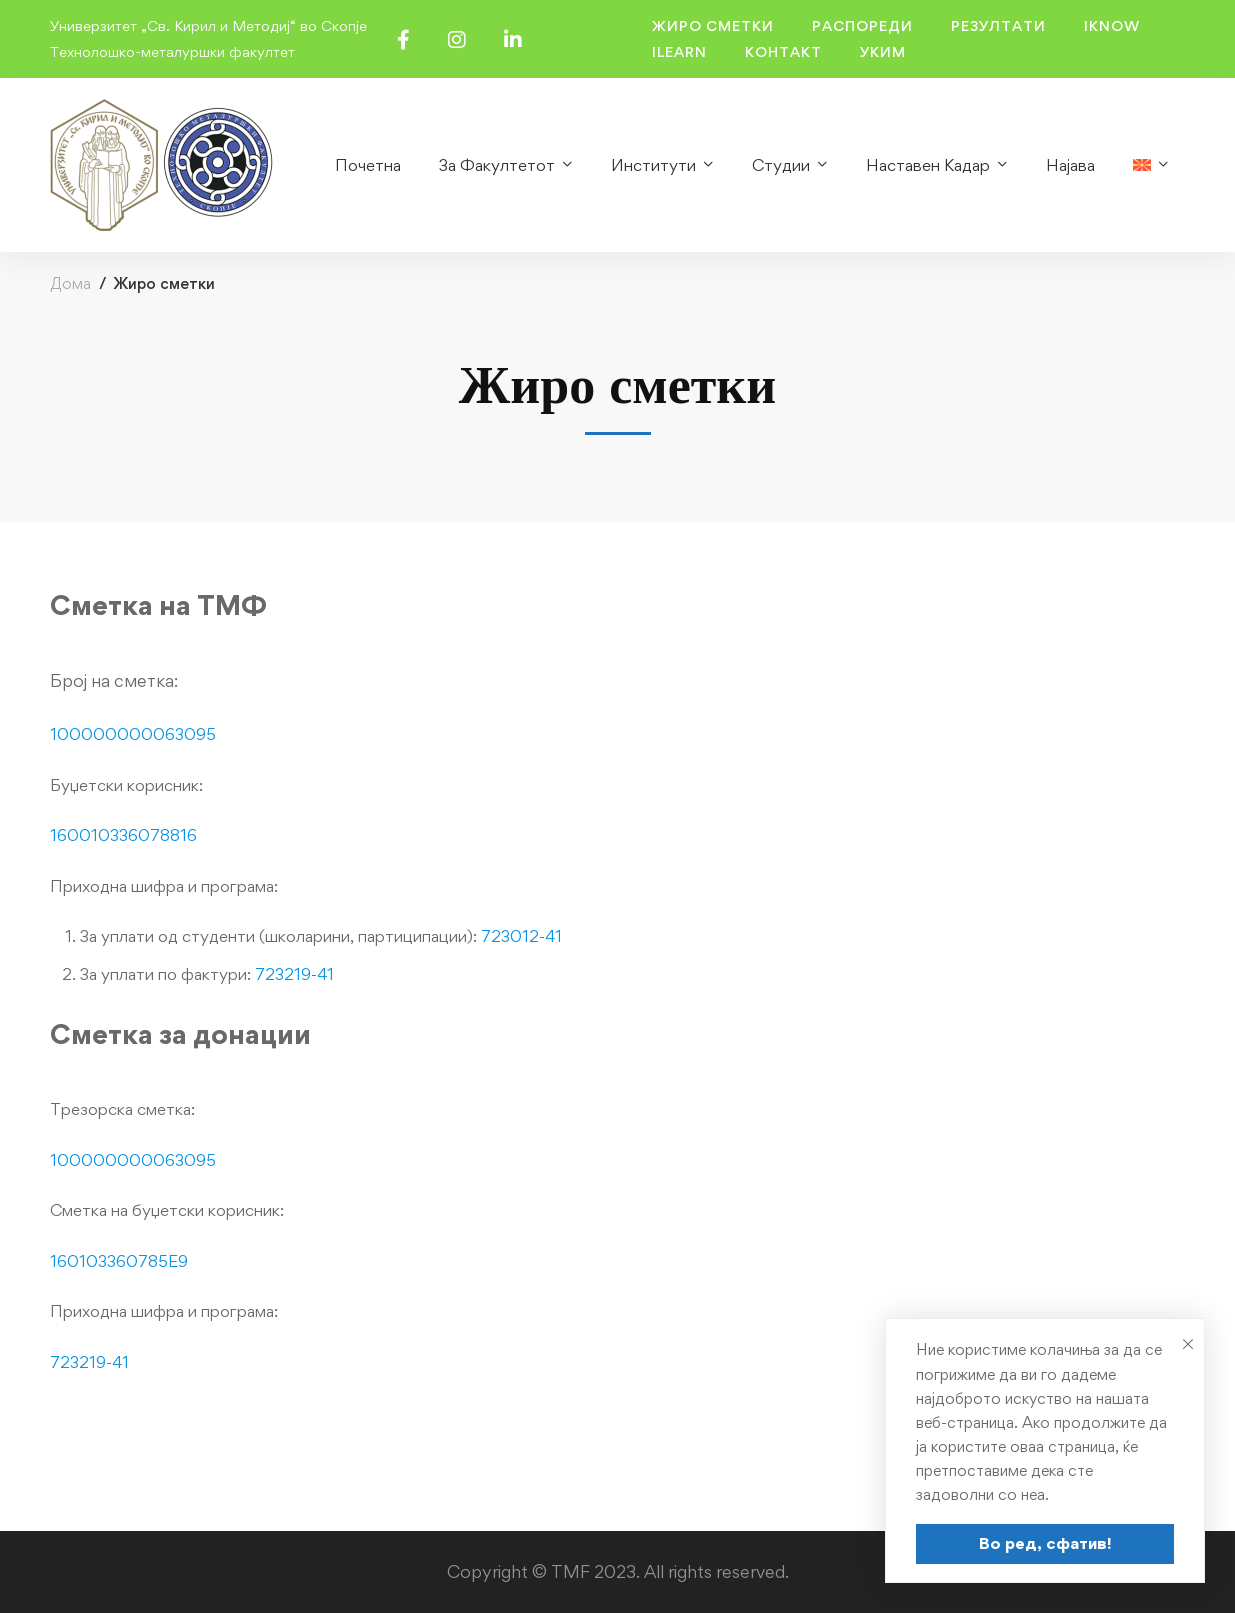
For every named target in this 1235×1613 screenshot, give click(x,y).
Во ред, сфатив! (1045, 1543)
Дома (70, 283)
